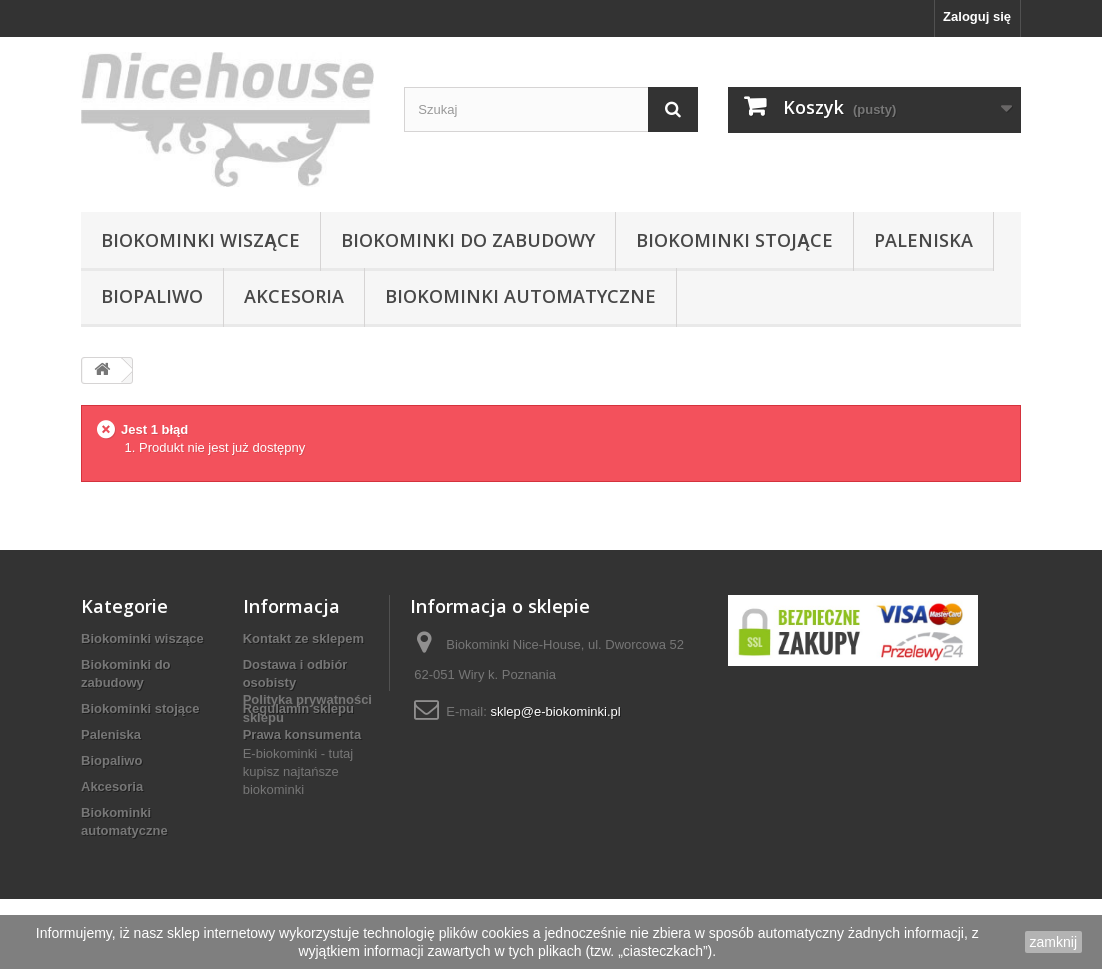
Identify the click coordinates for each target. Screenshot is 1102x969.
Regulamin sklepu (298, 708)
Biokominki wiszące (200, 240)
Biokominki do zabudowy (468, 240)
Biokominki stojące (734, 240)
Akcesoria (294, 296)
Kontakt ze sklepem (303, 638)
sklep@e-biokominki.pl (555, 711)
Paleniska (923, 240)
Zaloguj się (977, 16)
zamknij (1053, 942)
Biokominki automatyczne (520, 296)
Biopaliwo (152, 296)
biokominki (273, 859)
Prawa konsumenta (302, 734)
